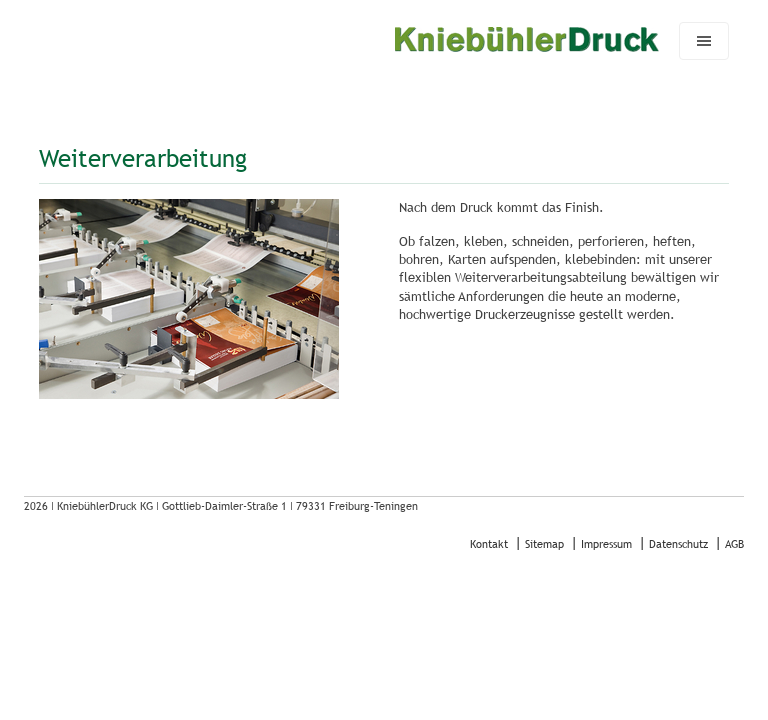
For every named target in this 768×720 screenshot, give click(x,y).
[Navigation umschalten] (704, 41)
